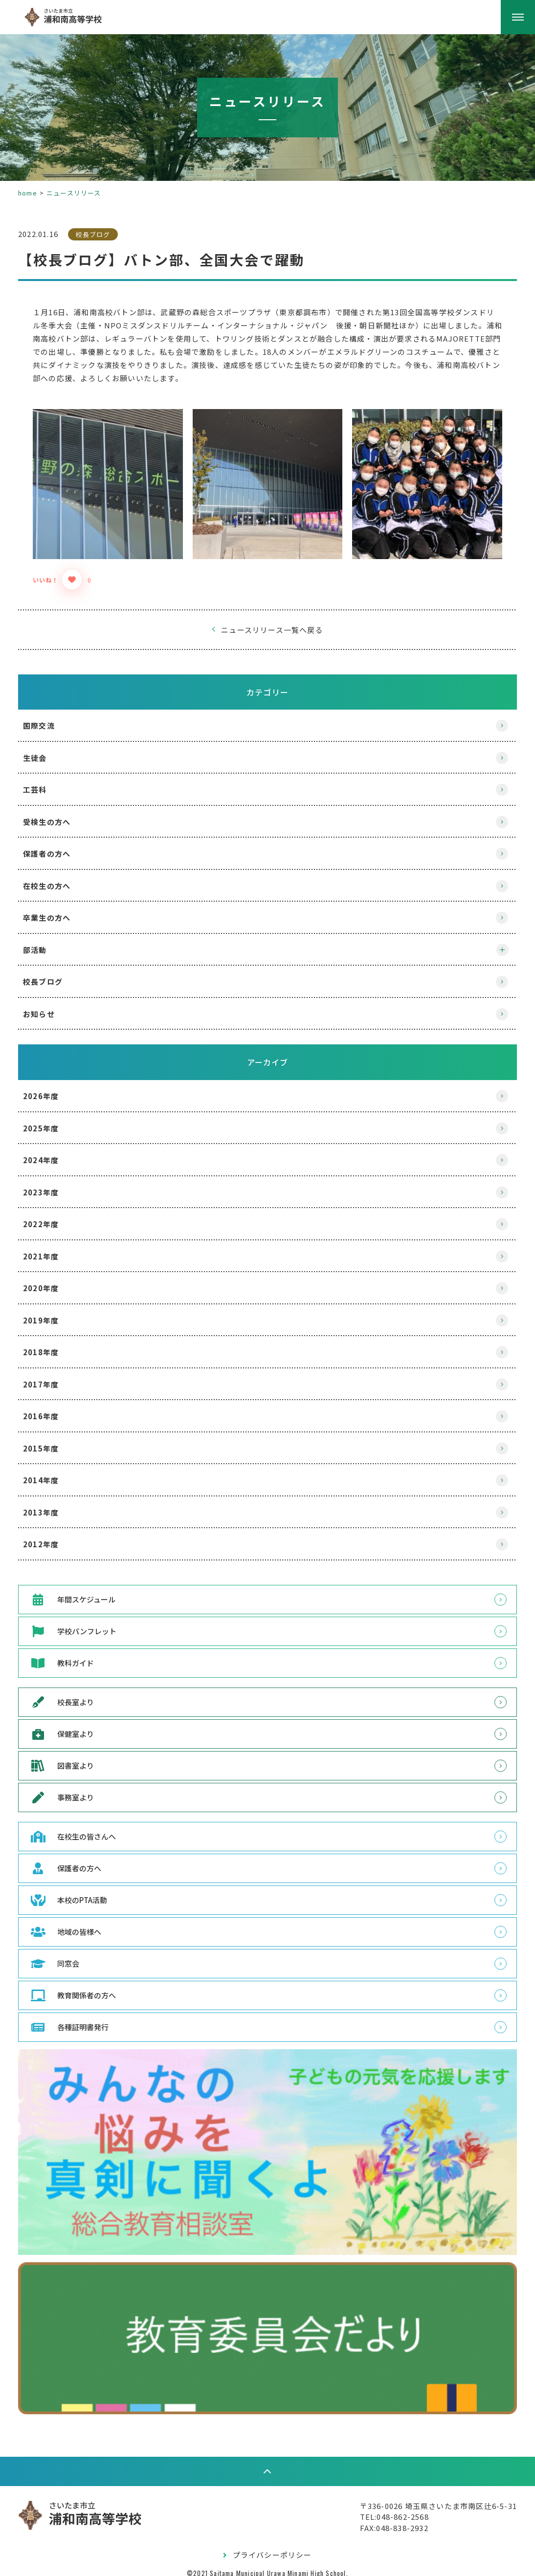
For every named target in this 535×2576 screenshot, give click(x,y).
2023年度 (52, 1184)
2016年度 (52, 1409)
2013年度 (52, 1504)
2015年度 (52, 1440)
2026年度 (52, 1088)
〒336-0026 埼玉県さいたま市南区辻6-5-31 (427, 2496)
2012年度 (52, 1537)
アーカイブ (268, 1055)
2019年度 (52, 1312)
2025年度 (52, 1120)
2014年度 (52, 1473)
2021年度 (52, 1248)
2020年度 (52, 1281)
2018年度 (52, 1345)
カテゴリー (267, 684)
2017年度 (52, 1376)
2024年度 (52, 1152)
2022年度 (52, 1217)
